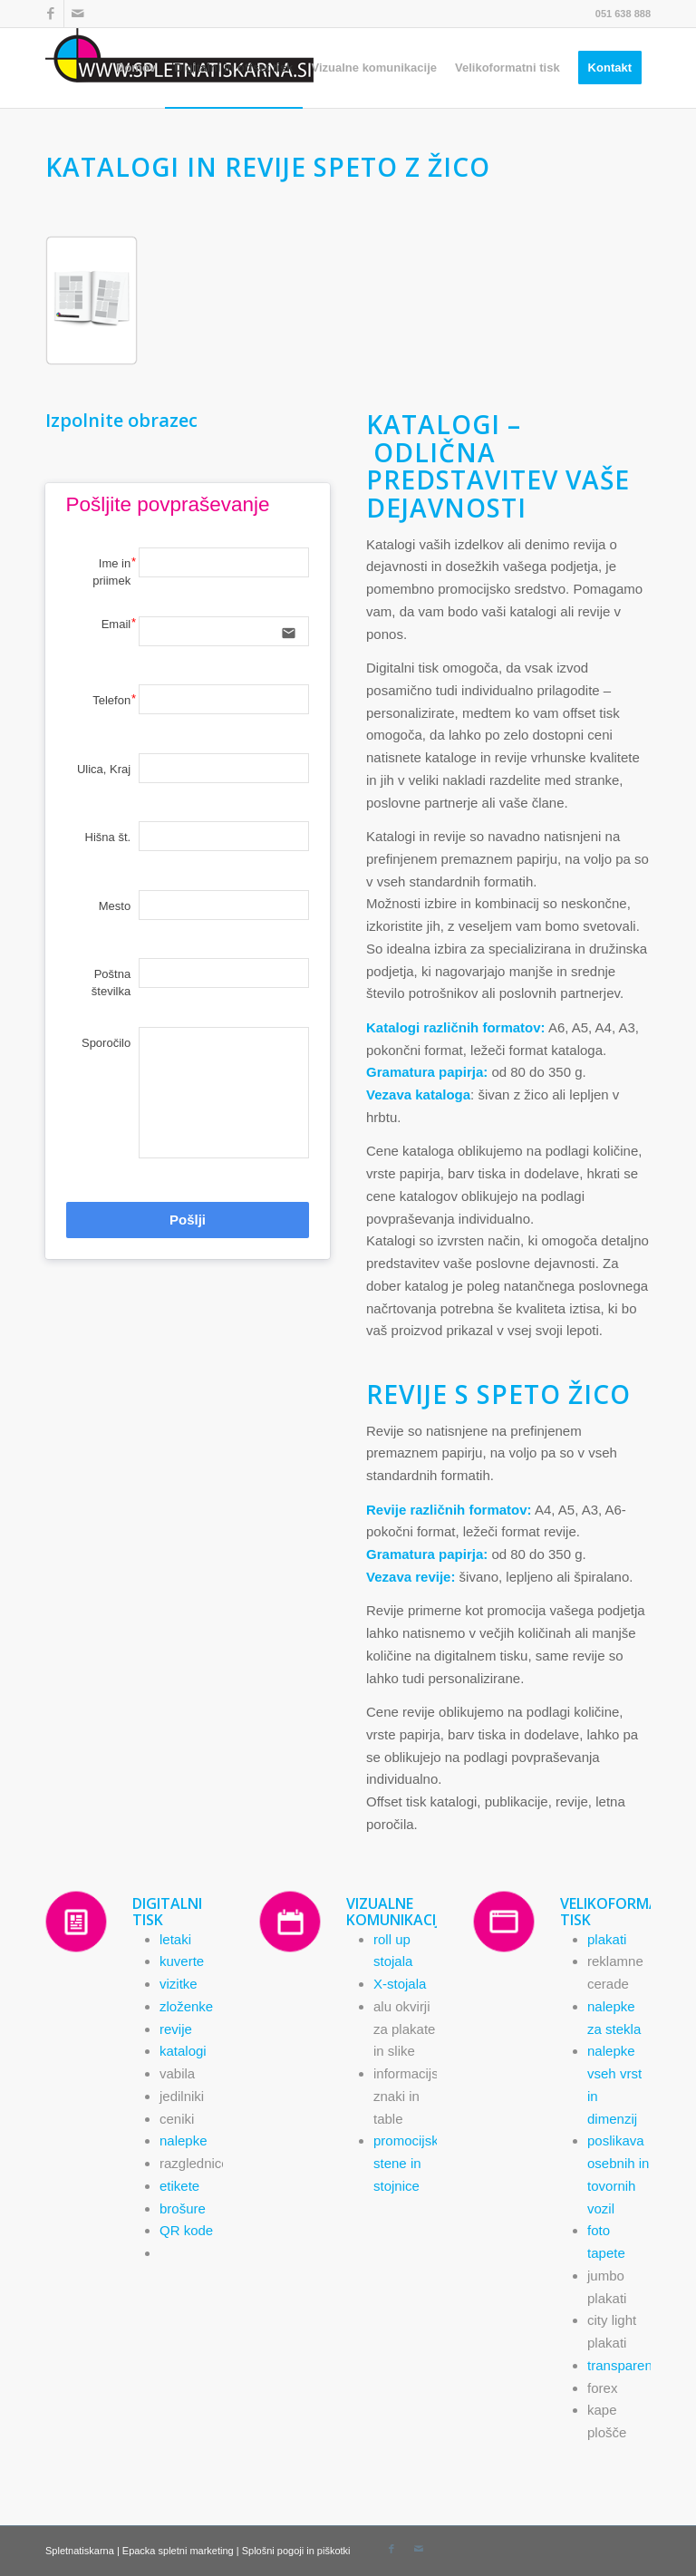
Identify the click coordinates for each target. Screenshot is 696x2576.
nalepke (184, 2140)
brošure (183, 2208)
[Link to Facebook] (50, 13)
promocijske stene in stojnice (409, 2163)
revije (176, 2029)
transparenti (623, 2365)
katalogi (183, 2050)
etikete (179, 2185)
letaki (175, 1939)
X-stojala (399, 1983)
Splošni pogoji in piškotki (296, 2550)
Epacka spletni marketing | (182, 2550)
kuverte (182, 1961)
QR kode (186, 2230)
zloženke (186, 2006)
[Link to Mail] (78, 13)
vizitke (179, 1983)
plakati (606, 1939)
